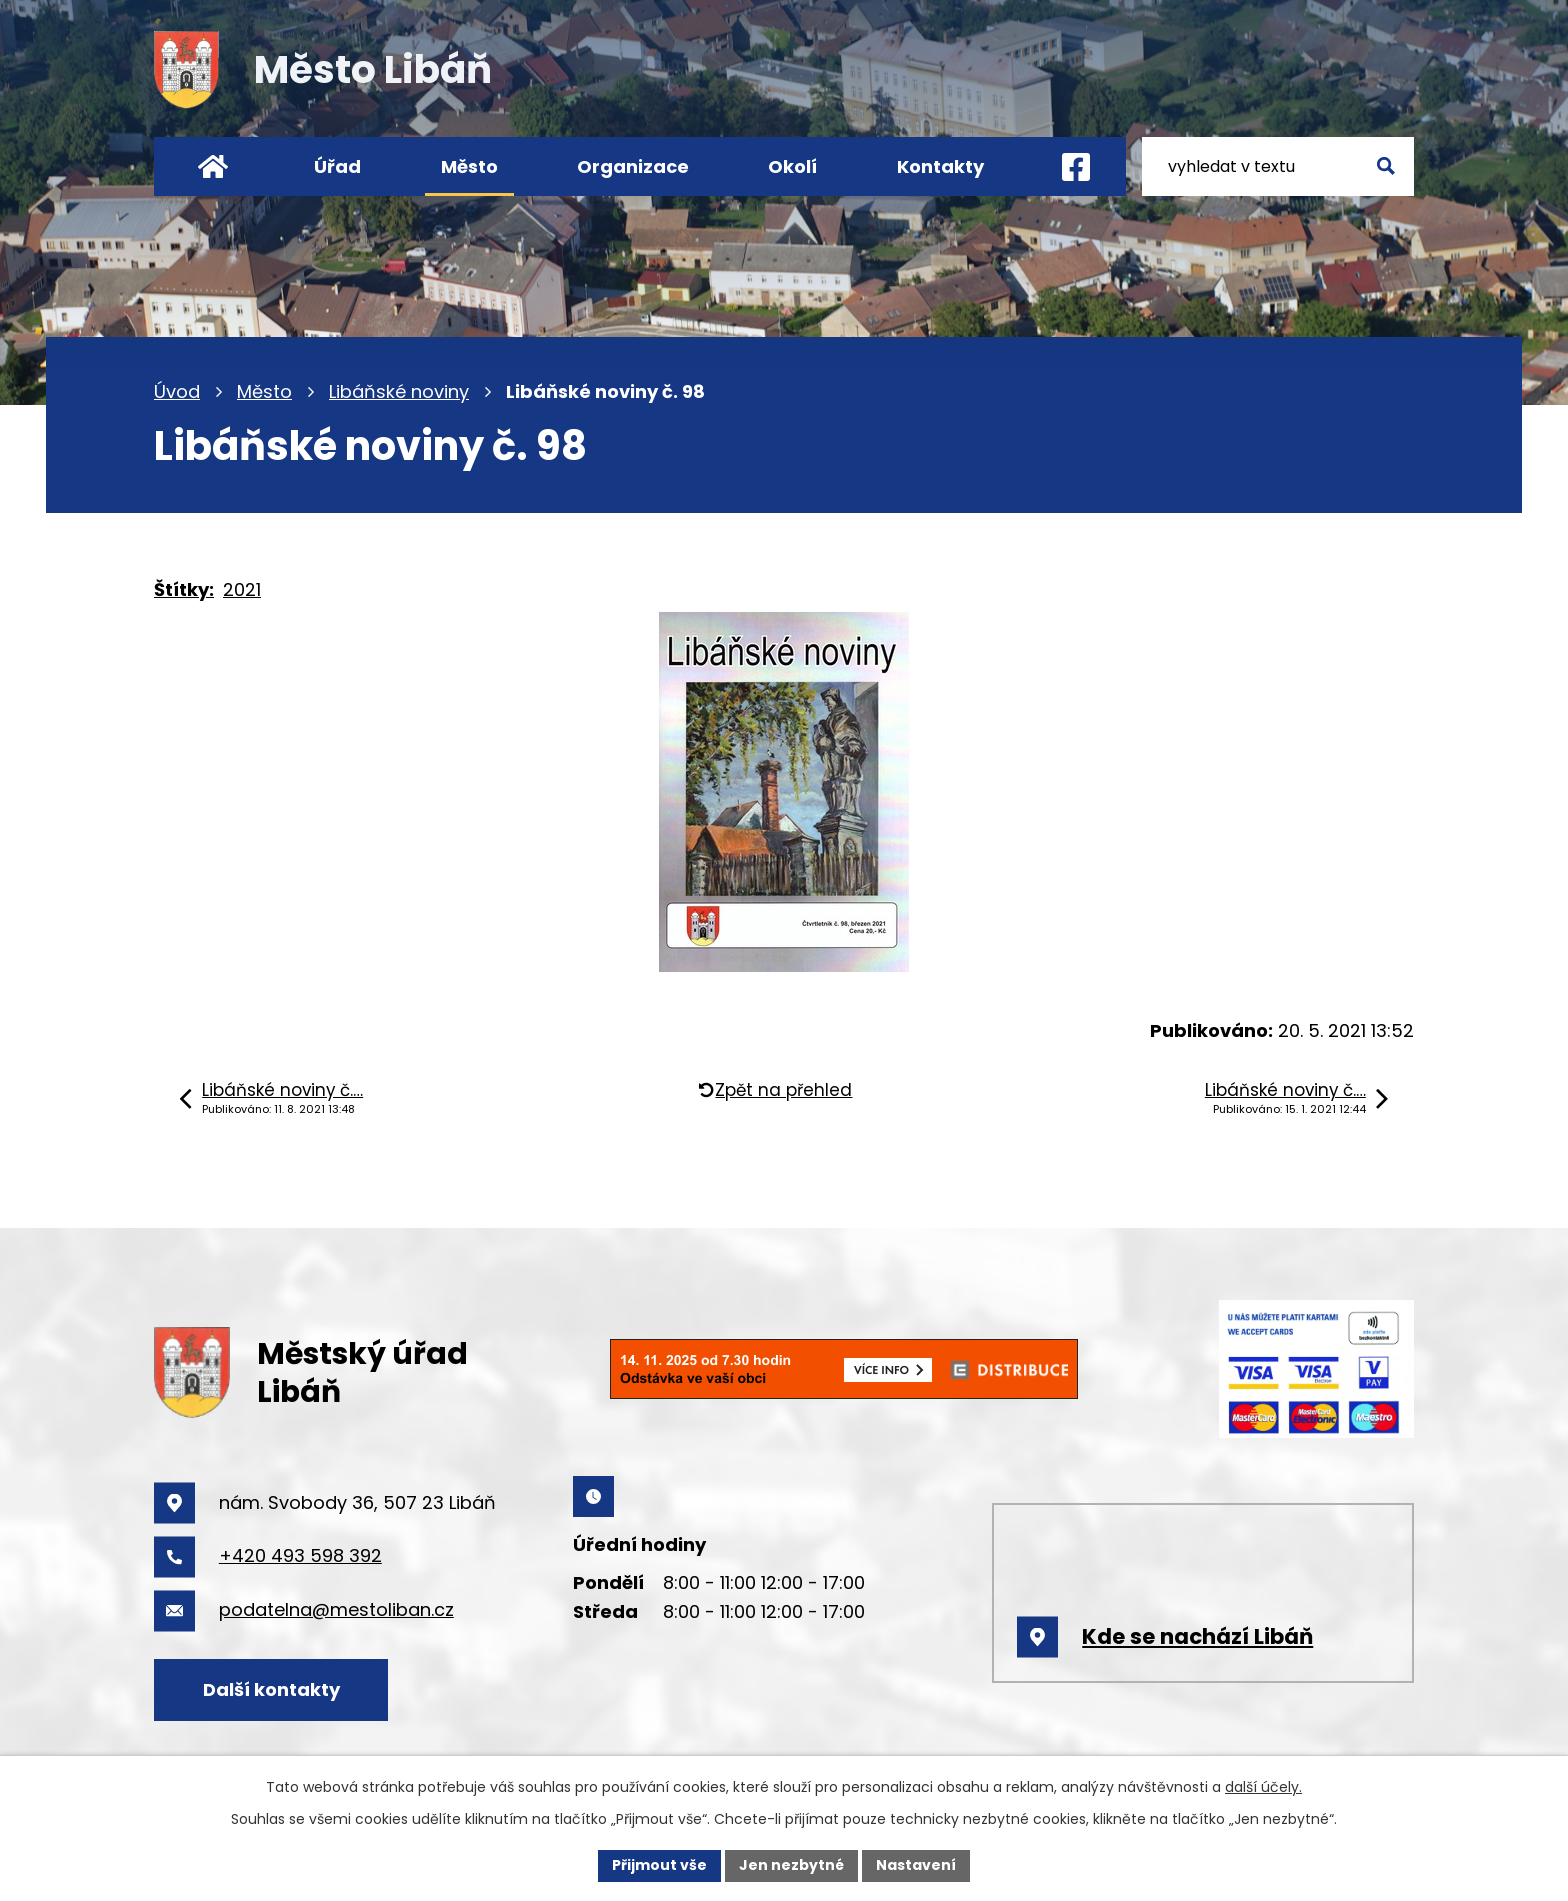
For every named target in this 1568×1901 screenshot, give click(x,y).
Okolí (792, 166)
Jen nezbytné (791, 1865)
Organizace (633, 166)
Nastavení (916, 1865)
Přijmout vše (659, 1865)
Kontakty (940, 166)
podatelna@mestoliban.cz (336, 1609)
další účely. (1263, 1787)
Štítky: (184, 589)
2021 (242, 589)
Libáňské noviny (399, 391)
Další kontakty (271, 1689)
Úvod (177, 391)
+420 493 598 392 (300, 1555)
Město (264, 391)
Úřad (337, 166)
